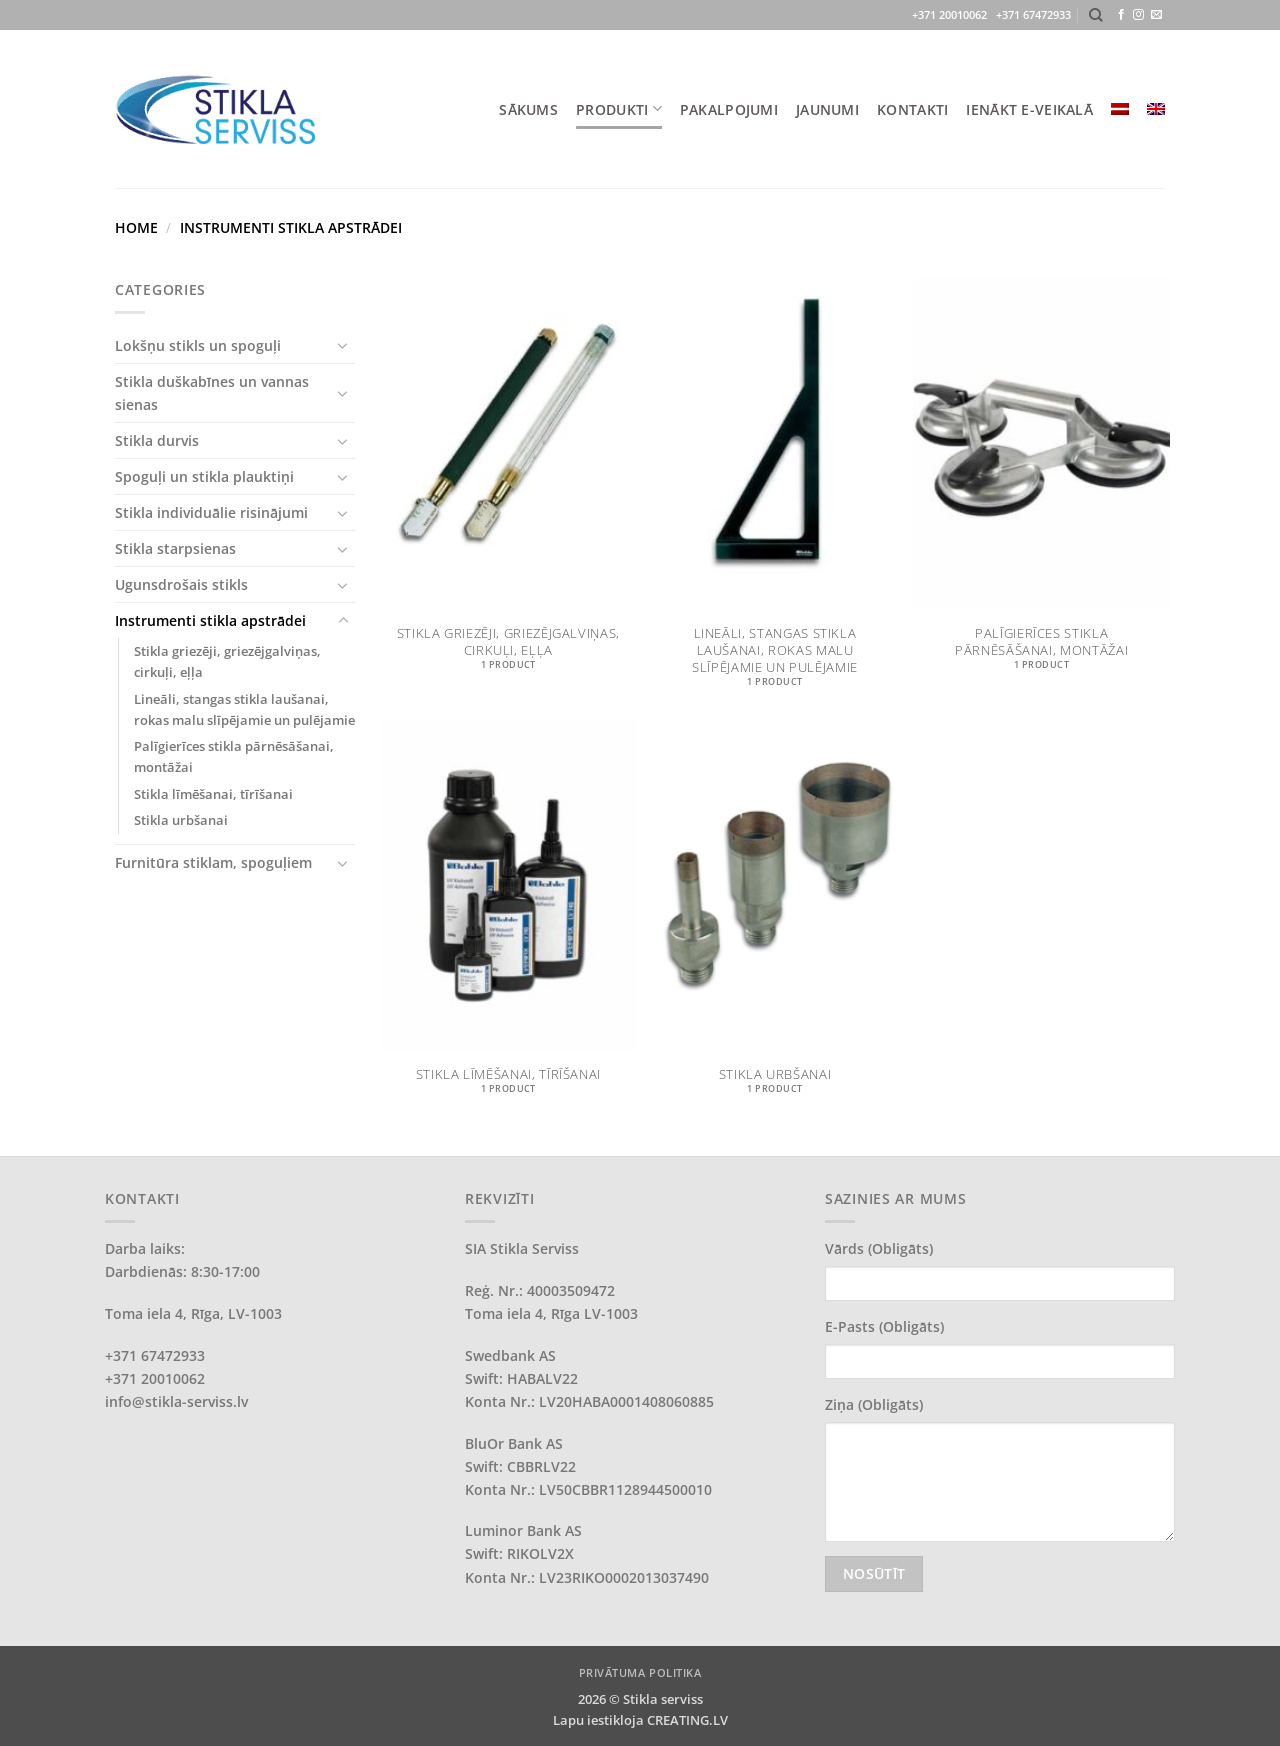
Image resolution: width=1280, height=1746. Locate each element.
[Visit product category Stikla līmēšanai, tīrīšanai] (508, 917)
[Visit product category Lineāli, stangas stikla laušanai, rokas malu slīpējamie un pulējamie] (775, 493)
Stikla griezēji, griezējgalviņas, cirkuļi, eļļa (227, 661)
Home (136, 227)
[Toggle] (343, 345)
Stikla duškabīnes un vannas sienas (212, 393)
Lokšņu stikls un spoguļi (198, 345)
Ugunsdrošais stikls (181, 584)
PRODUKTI (619, 108)
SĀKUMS (528, 109)
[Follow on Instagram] (1138, 15)
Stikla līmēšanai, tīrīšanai (213, 794)
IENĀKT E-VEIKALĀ (1029, 109)
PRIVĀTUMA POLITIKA (640, 1672)
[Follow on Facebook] (1121, 15)
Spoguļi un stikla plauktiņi (204, 476)
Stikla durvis (157, 440)
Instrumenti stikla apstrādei (210, 620)
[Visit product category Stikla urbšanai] (775, 917)
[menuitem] (1120, 109)
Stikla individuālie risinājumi (211, 512)
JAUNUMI (827, 109)
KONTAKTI (912, 109)
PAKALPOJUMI (729, 109)
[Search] (1096, 15)
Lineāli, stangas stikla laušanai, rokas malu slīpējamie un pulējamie (244, 709)
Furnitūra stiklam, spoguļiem (213, 862)
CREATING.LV (687, 1720)
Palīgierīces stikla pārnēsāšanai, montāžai (234, 756)
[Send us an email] (1156, 15)
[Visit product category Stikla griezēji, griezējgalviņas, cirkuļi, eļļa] (508, 493)
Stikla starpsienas (175, 548)
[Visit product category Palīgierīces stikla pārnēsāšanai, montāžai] (1041, 493)
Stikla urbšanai (181, 820)
